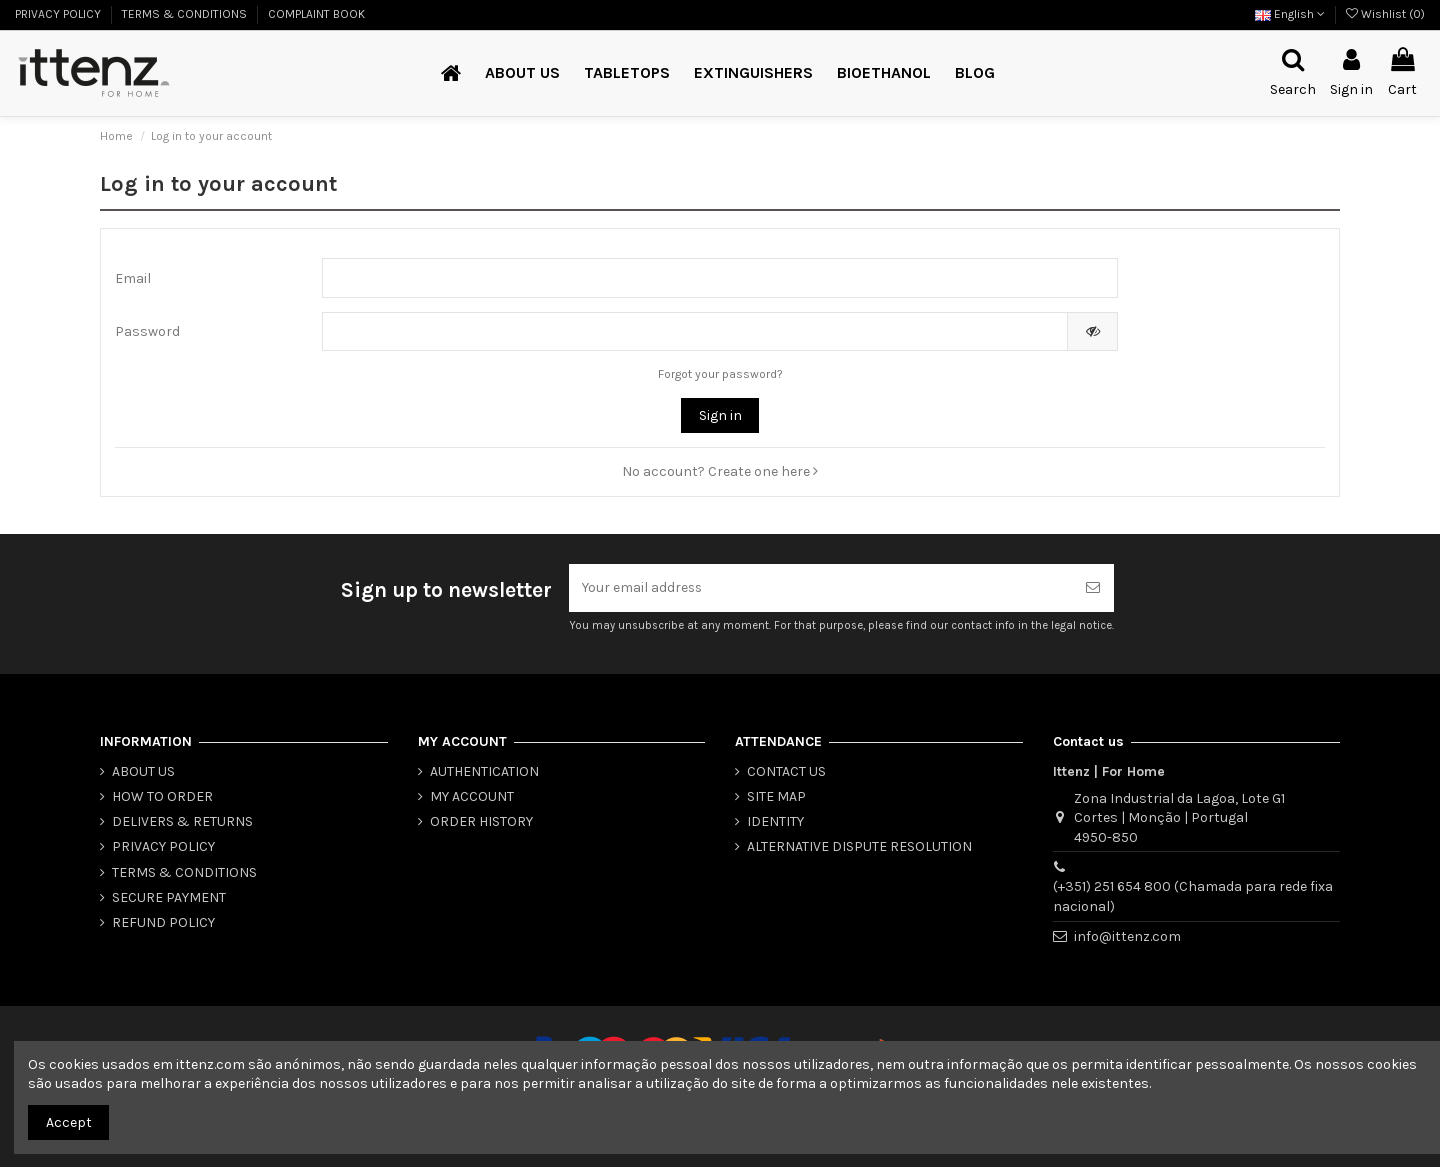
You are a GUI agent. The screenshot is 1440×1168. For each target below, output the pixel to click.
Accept (69, 1122)
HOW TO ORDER (162, 797)
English (1290, 14)
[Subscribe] (1093, 588)
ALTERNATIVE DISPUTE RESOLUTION (859, 847)
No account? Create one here (720, 472)
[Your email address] (820, 588)
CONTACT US (786, 772)
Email (133, 278)
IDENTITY (775, 822)
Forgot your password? (720, 375)
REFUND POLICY (163, 923)
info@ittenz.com (1127, 936)
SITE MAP (776, 797)
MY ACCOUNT (472, 797)
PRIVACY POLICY (59, 14)
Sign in (720, 416)
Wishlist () (1385, 14)
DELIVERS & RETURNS (182, 822)
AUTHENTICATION (484, 772)
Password (147, 332)
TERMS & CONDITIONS (186, 14)
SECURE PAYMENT (169, 898)
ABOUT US (143, 772)
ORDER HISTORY (481, 822)
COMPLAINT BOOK (316, 14)
